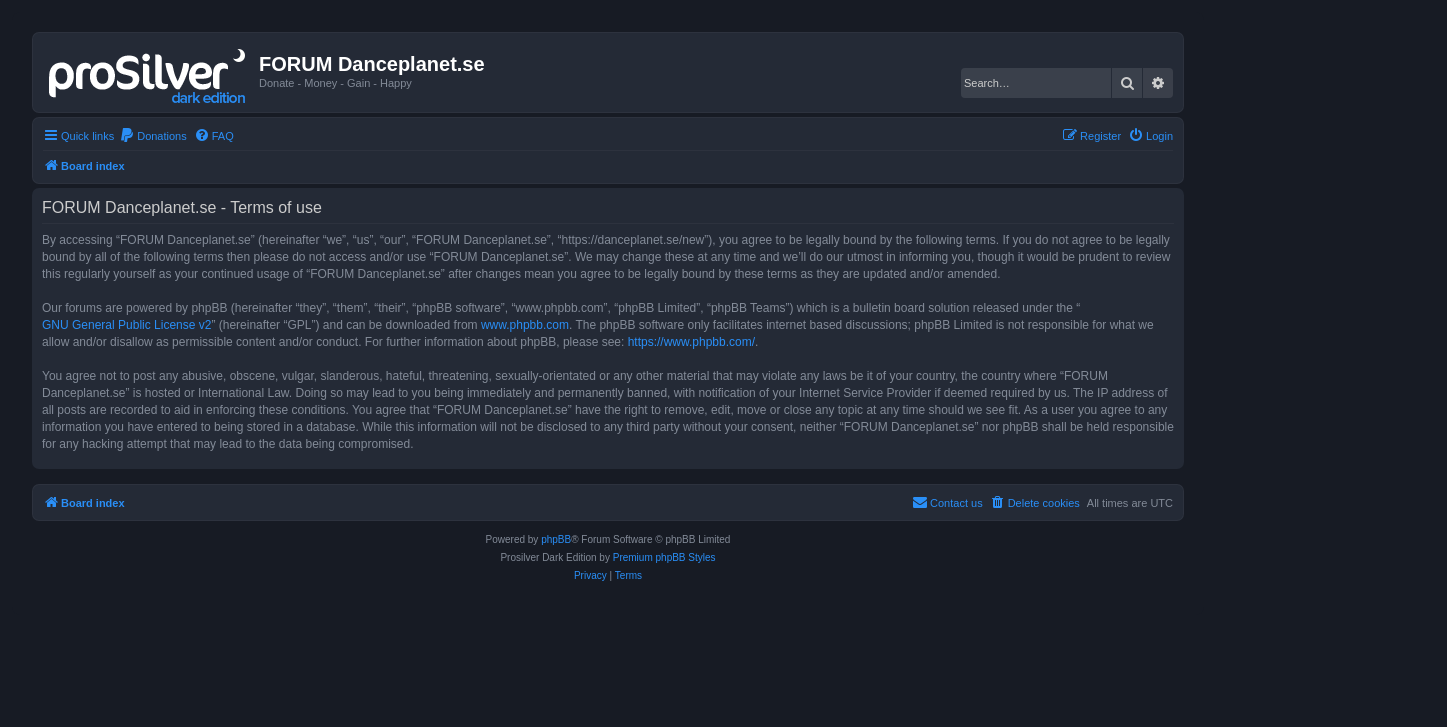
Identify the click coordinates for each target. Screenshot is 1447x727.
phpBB (556, 539)
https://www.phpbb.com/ (691, 342)
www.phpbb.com (525, 325)
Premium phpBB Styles (664, 557)
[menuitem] (153, 136)
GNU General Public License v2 (126, 325)
